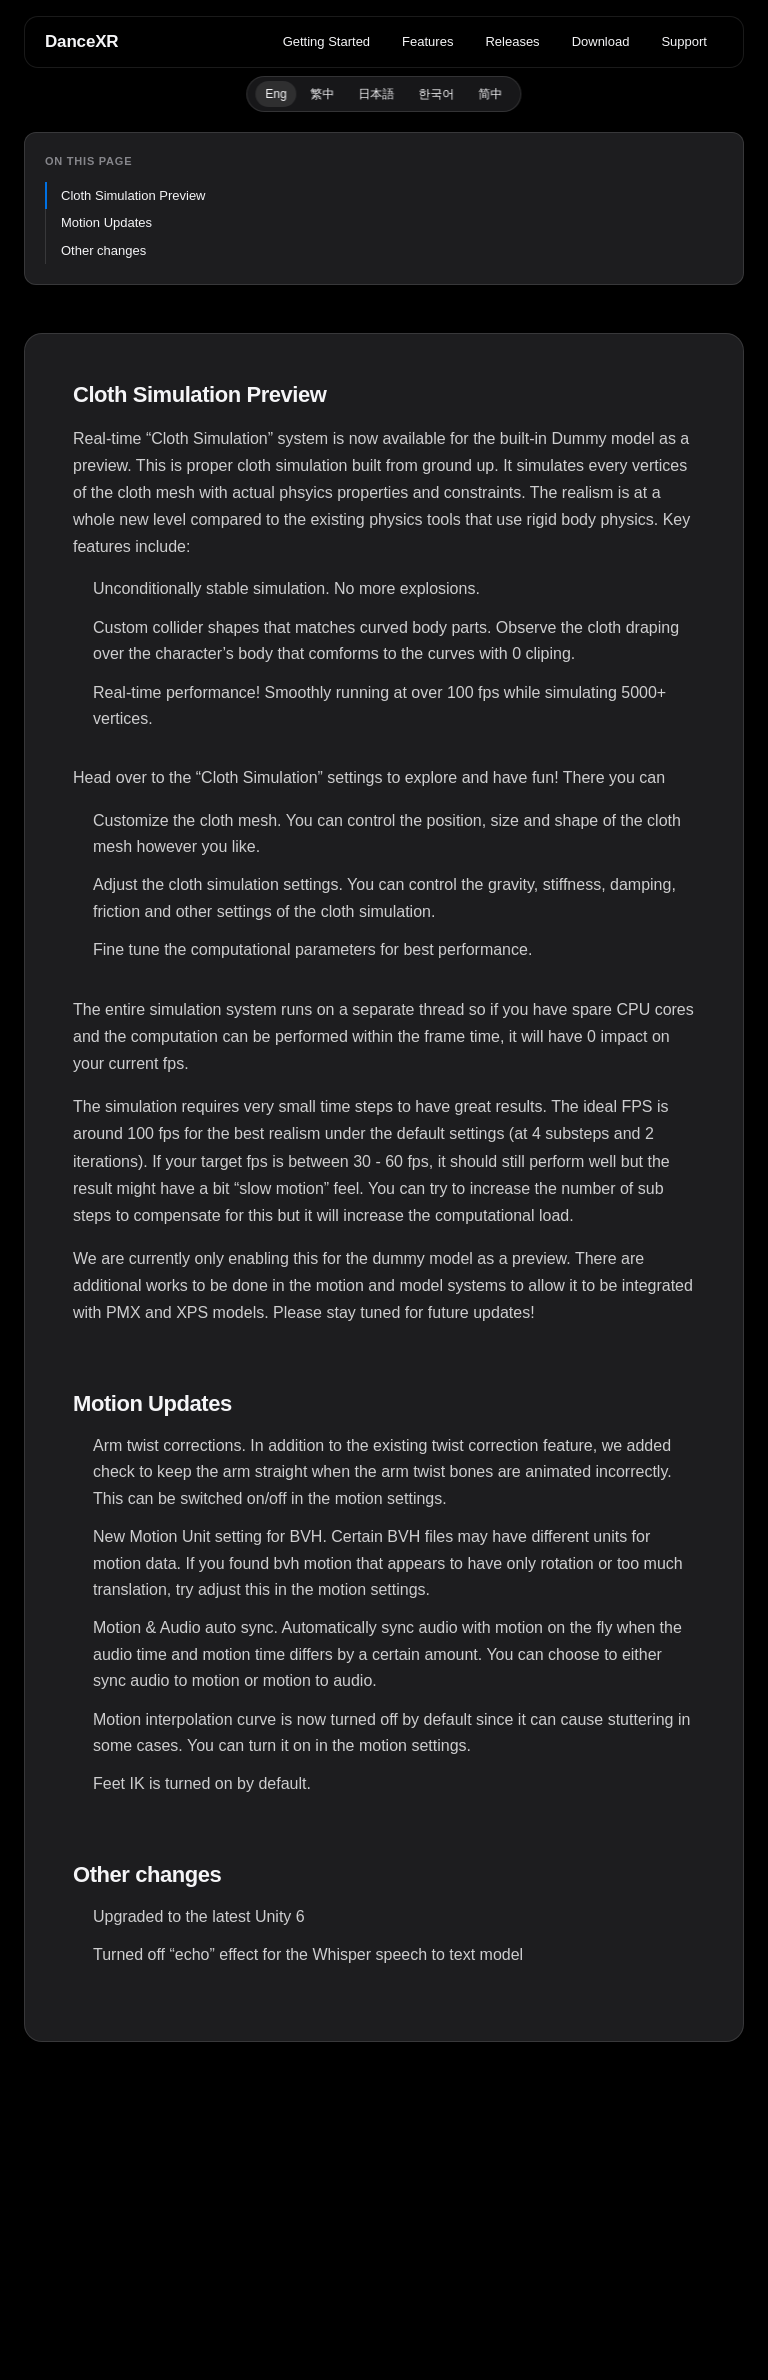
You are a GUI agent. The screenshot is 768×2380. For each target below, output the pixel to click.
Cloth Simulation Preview (133, 195)
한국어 (437, 94)
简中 (491, 94)
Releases (512, 41)
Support (684, 41)
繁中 (323, 94)
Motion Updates (106, 222)
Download (601, 41)
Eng (275, 94)
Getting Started (326, 41)
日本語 (377, 94)
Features (427, 41)
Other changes (103, 250)
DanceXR (81, 41)
